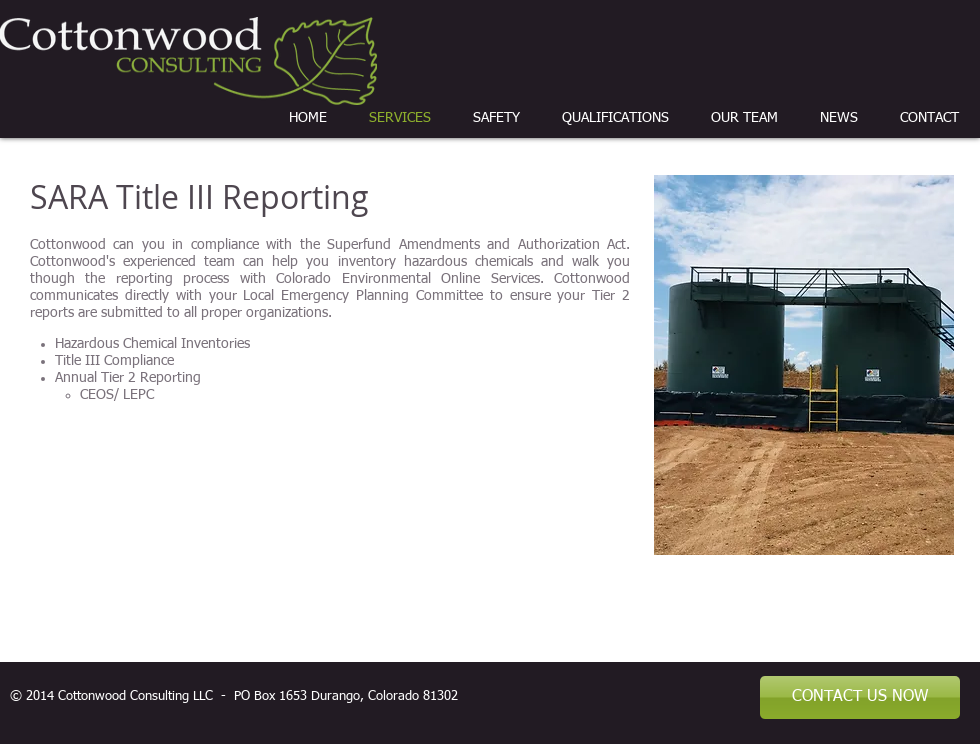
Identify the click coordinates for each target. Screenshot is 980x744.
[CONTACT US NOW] (860, 697)
